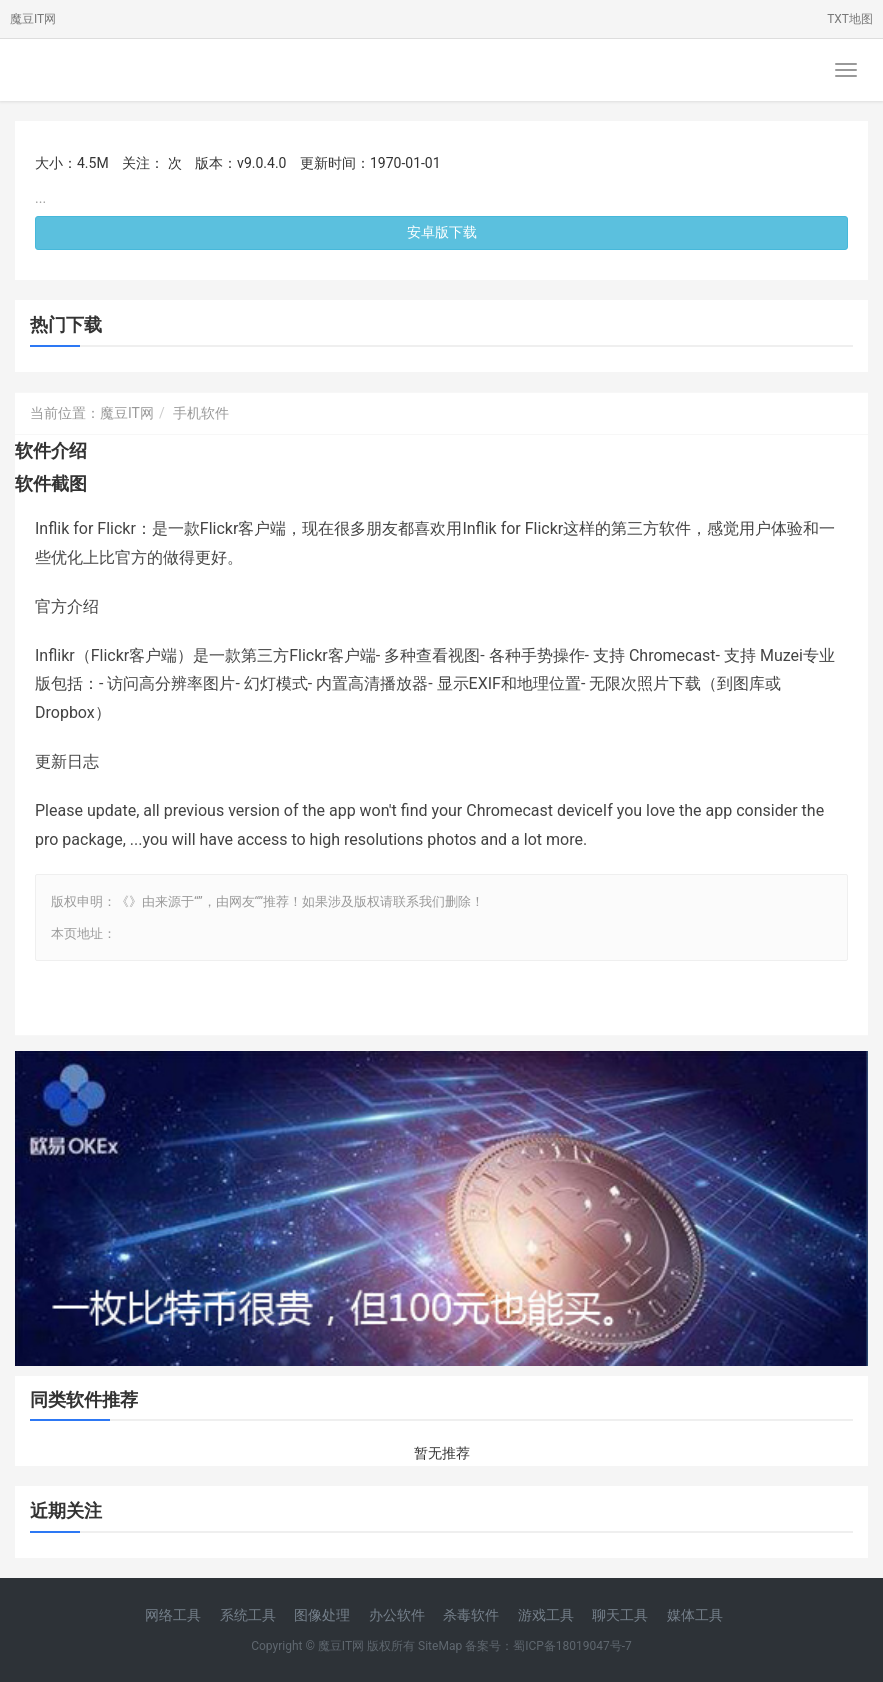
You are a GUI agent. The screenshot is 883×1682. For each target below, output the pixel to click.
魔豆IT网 (33, 19)
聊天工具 (620, 1615)
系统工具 (248, 1615)
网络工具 (173, 1615)
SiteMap (440, 1646)
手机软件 (201, 413)
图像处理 (322, 1615)
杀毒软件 (471, 1615)
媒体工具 (695, 1615)
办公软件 (397, 1615)
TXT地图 (850, 19)
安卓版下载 (442, 232)
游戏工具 (546, 1615)
